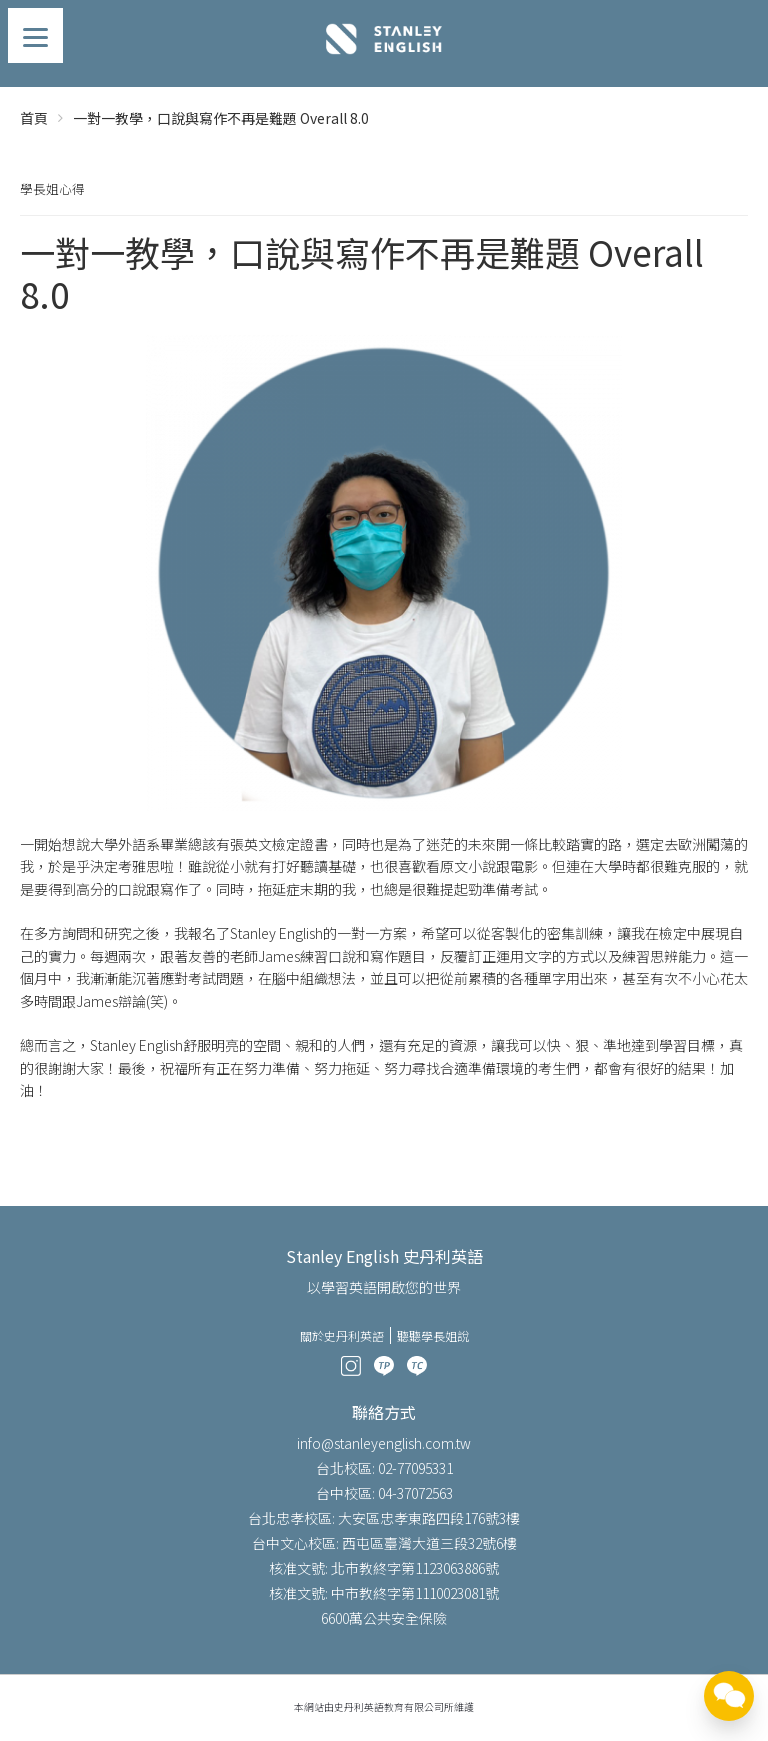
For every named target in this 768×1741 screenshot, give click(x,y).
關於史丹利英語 (342, 1335)
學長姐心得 (52, 188)
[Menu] (35, 35)
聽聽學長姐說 (433, 1335)
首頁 (34, 118)
